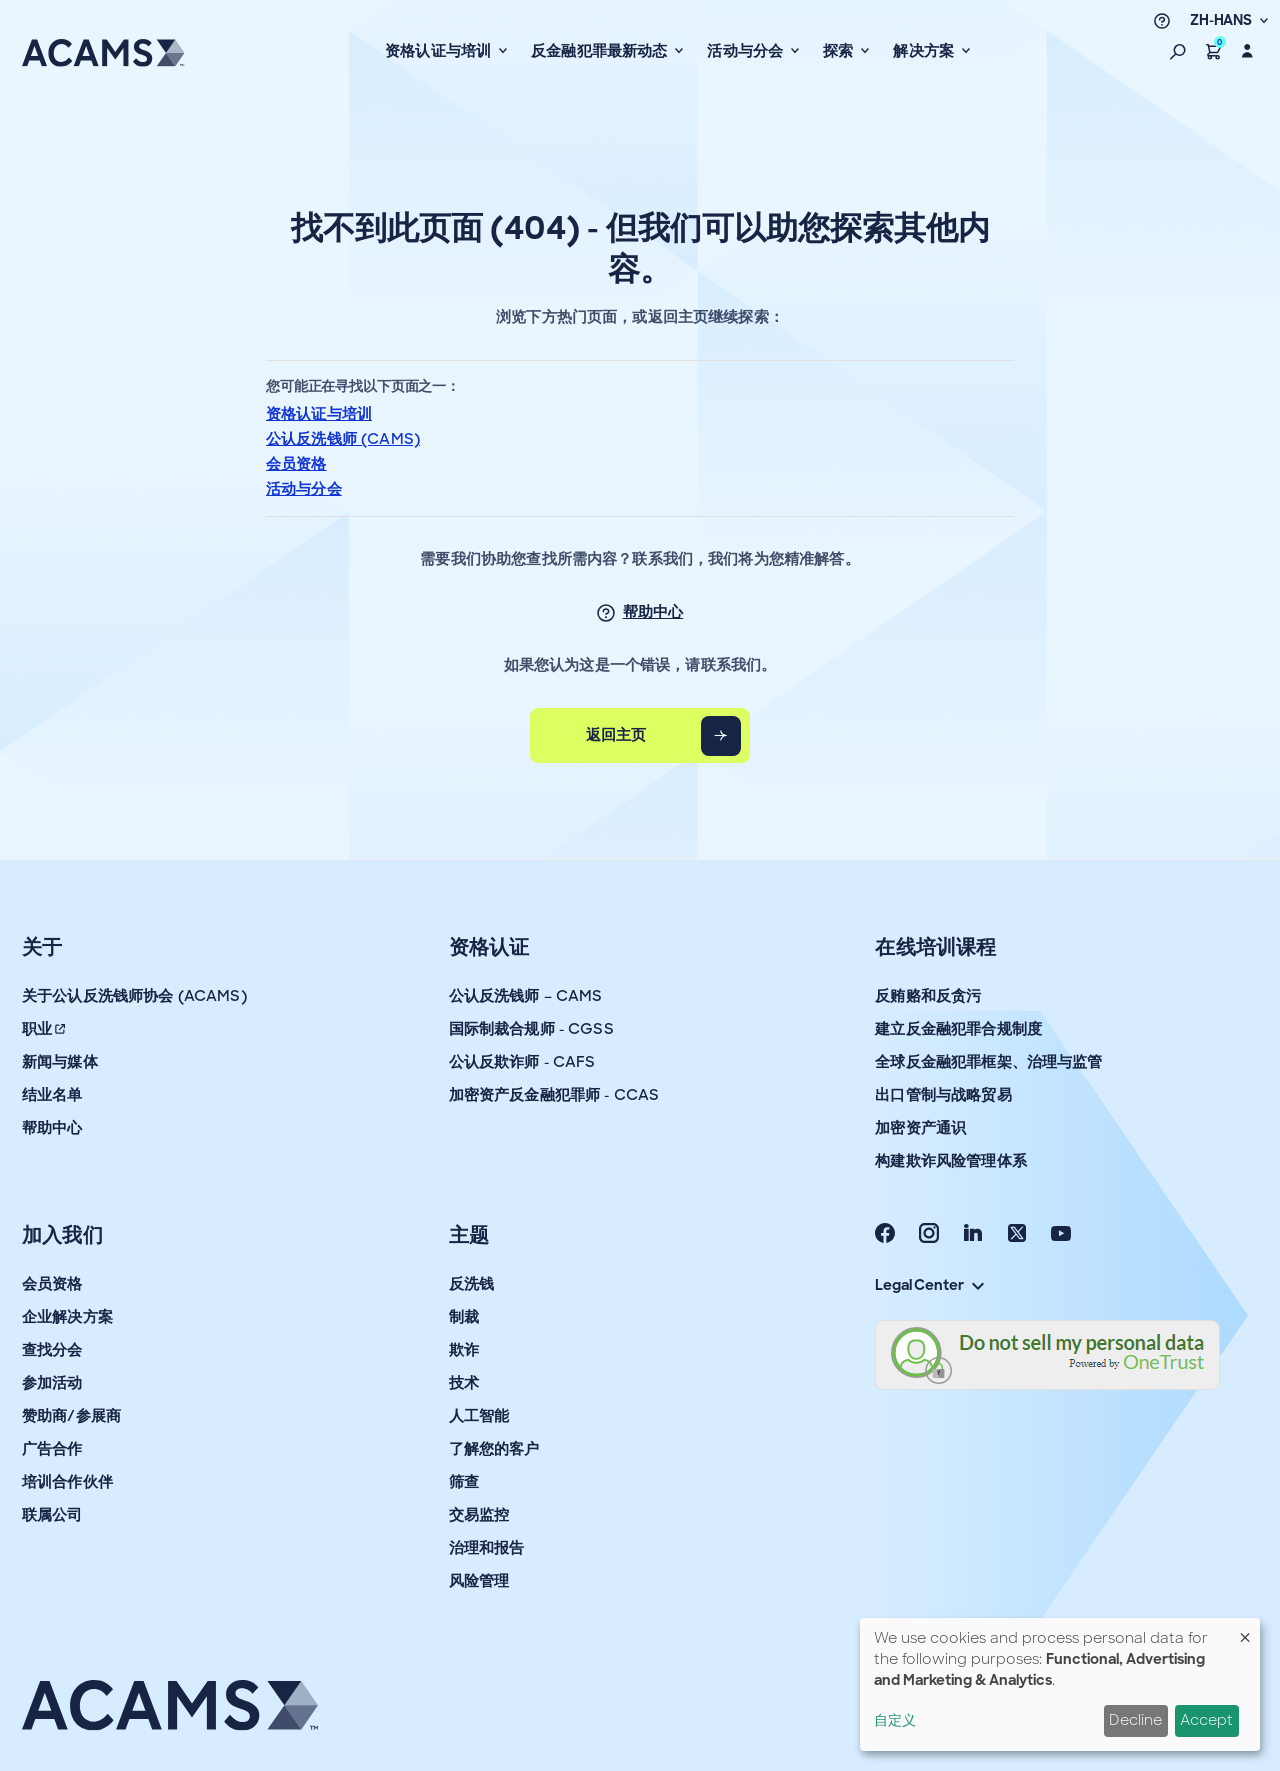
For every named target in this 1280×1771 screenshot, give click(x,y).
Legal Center (929, 1285)
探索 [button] (840, 51)
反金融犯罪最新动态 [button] (601, 51)
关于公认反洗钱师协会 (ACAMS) (134, 996)
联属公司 (52, 1515)
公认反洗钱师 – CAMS (526, 996)
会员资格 (296, 464)
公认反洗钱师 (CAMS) (343, 439)
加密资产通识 (920, 1128)
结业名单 (52, 1095)
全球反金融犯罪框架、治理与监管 (988, 1062)
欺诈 (464, 1350)
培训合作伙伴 (67, 1482)
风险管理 (479, 1581)
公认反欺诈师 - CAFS (522, 1062)
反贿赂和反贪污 (928, 996)
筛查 (464, 1482)
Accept (1206, 1720)
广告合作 (52, 1449)
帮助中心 (653, 612)
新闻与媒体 (60, 1062)
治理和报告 (487, 1548)
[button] (1178, 51)
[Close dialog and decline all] (1245, 1630)
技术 (464, 1383)
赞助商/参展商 (71, 1416)
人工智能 (479, 1416)
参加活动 (52, 1383)
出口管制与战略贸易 (943, 1095)
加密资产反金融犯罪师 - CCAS (554, 1095)
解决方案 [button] (925, 51)
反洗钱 (471, 1284)
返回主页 (616, 735)
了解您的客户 (494, 1449)
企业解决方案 (67, 1317)
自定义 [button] (895, 1720)
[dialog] (1060, 1684)
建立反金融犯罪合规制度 (958, 1029)
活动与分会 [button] (747, 51)
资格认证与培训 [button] (440, 51)
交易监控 (479, 1515)
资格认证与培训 (319, 414)
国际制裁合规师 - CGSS (531, 1029)
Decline (1135, 1720)
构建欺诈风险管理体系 (951, 1161)
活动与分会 (304, 489)
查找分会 (52, 1350)
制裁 (464, 1317)
